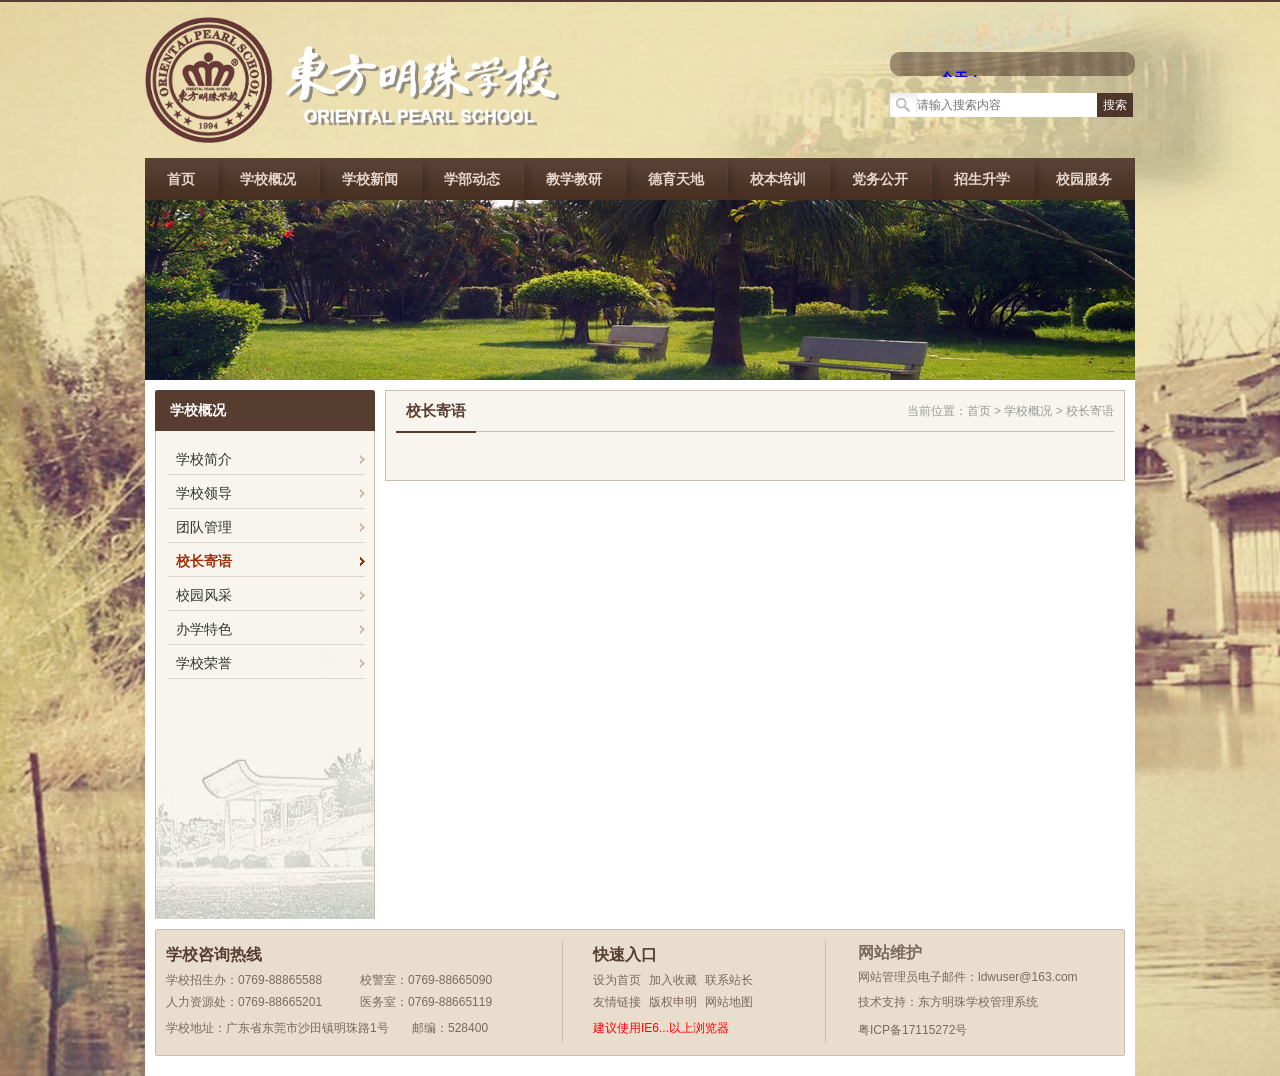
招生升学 (982, 179)
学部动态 (472, 179)
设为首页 (617, 980)
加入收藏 (673, 980)
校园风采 (204, 595)
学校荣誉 (204, 663)
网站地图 (729, 1002)
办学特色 (204, 629)
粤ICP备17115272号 (912, 1030)
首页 (181, 179)
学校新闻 (370, 179)
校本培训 (778, 179)
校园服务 (1084, 179)
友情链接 (617, 1002)
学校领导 (204, 493)
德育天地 (676, 179)
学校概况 (268, 179)
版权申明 (673, 1002)
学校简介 (204, 459)
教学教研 (574, 179)
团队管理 (204, 527)
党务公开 (880, 179)
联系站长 (729, 980)
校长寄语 (204, 561)
